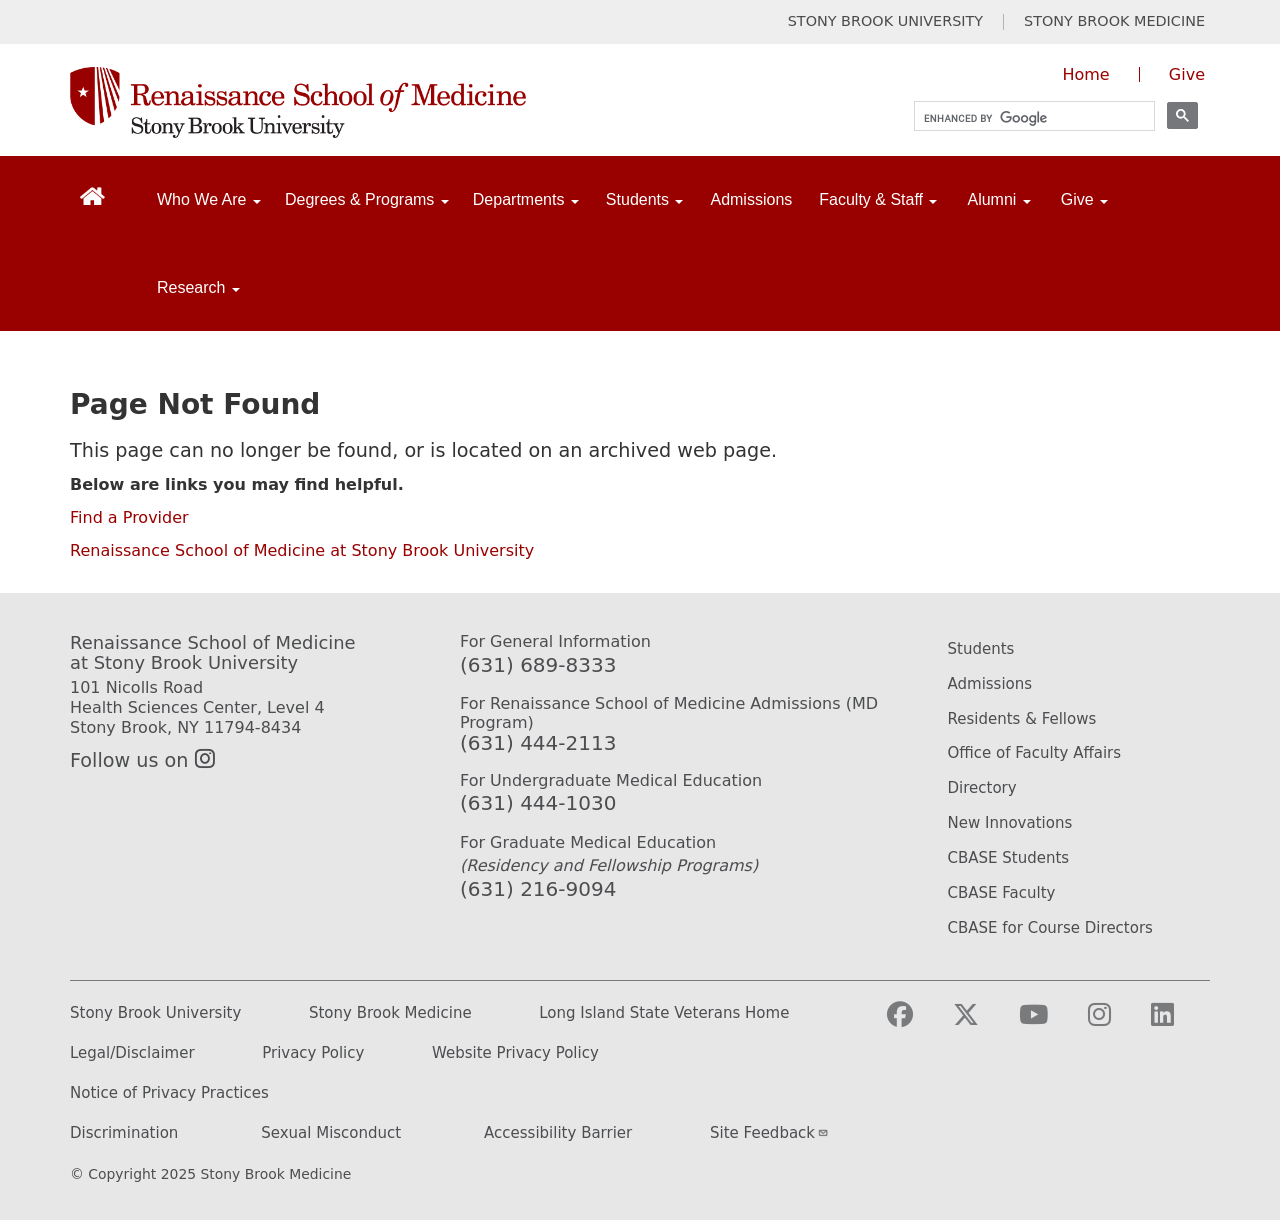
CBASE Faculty (1002, 893)
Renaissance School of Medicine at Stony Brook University (302, 550)
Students (981, 649)
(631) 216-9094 (538, 889)
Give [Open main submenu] (1084, 199)
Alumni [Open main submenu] (998, 199)
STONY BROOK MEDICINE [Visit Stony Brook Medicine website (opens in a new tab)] (1114, 21)
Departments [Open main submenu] (526, 199)
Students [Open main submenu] (645, 199)
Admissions (751, 199)
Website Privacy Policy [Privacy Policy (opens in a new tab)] (515, 1053)
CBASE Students (1009, 858)
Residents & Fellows (1022, 719)
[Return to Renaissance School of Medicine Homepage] (92, 195)
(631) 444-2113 (538, 743)
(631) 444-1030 (538, 803)
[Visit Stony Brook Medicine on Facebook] (916, 1023)
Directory (982, 788)
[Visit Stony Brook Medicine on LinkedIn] (1178, 1023)
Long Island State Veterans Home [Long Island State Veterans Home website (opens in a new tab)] (664, 1013)
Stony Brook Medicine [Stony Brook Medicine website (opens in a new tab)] (390, 1013)
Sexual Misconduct (331, 1133)
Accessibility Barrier (558, 1133)
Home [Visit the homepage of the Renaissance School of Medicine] (1085, 74)
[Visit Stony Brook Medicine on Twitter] (982, 1023)
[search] (1025, 118)
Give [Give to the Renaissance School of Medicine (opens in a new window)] (1187, 74)
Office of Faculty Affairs (1035, 753)
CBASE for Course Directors (1050, 928)
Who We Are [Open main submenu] (209, 199)
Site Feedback (769, 1133)
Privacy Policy (313, 1053)
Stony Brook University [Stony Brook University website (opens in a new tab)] (155, 1013)
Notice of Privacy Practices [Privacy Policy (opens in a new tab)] (169, 1093)
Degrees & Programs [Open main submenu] (367, 199)
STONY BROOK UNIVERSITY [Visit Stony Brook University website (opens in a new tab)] (885, 21)
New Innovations (1010, 823)
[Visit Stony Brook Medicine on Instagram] (1115, 1023)
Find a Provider (129, 517)
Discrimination (124, 1133)
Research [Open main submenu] (198, 287)
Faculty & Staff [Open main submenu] (878, 199)
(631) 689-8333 (538, 665)
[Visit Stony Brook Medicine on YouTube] (1049, 1023)
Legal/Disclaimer (132, 1053)
